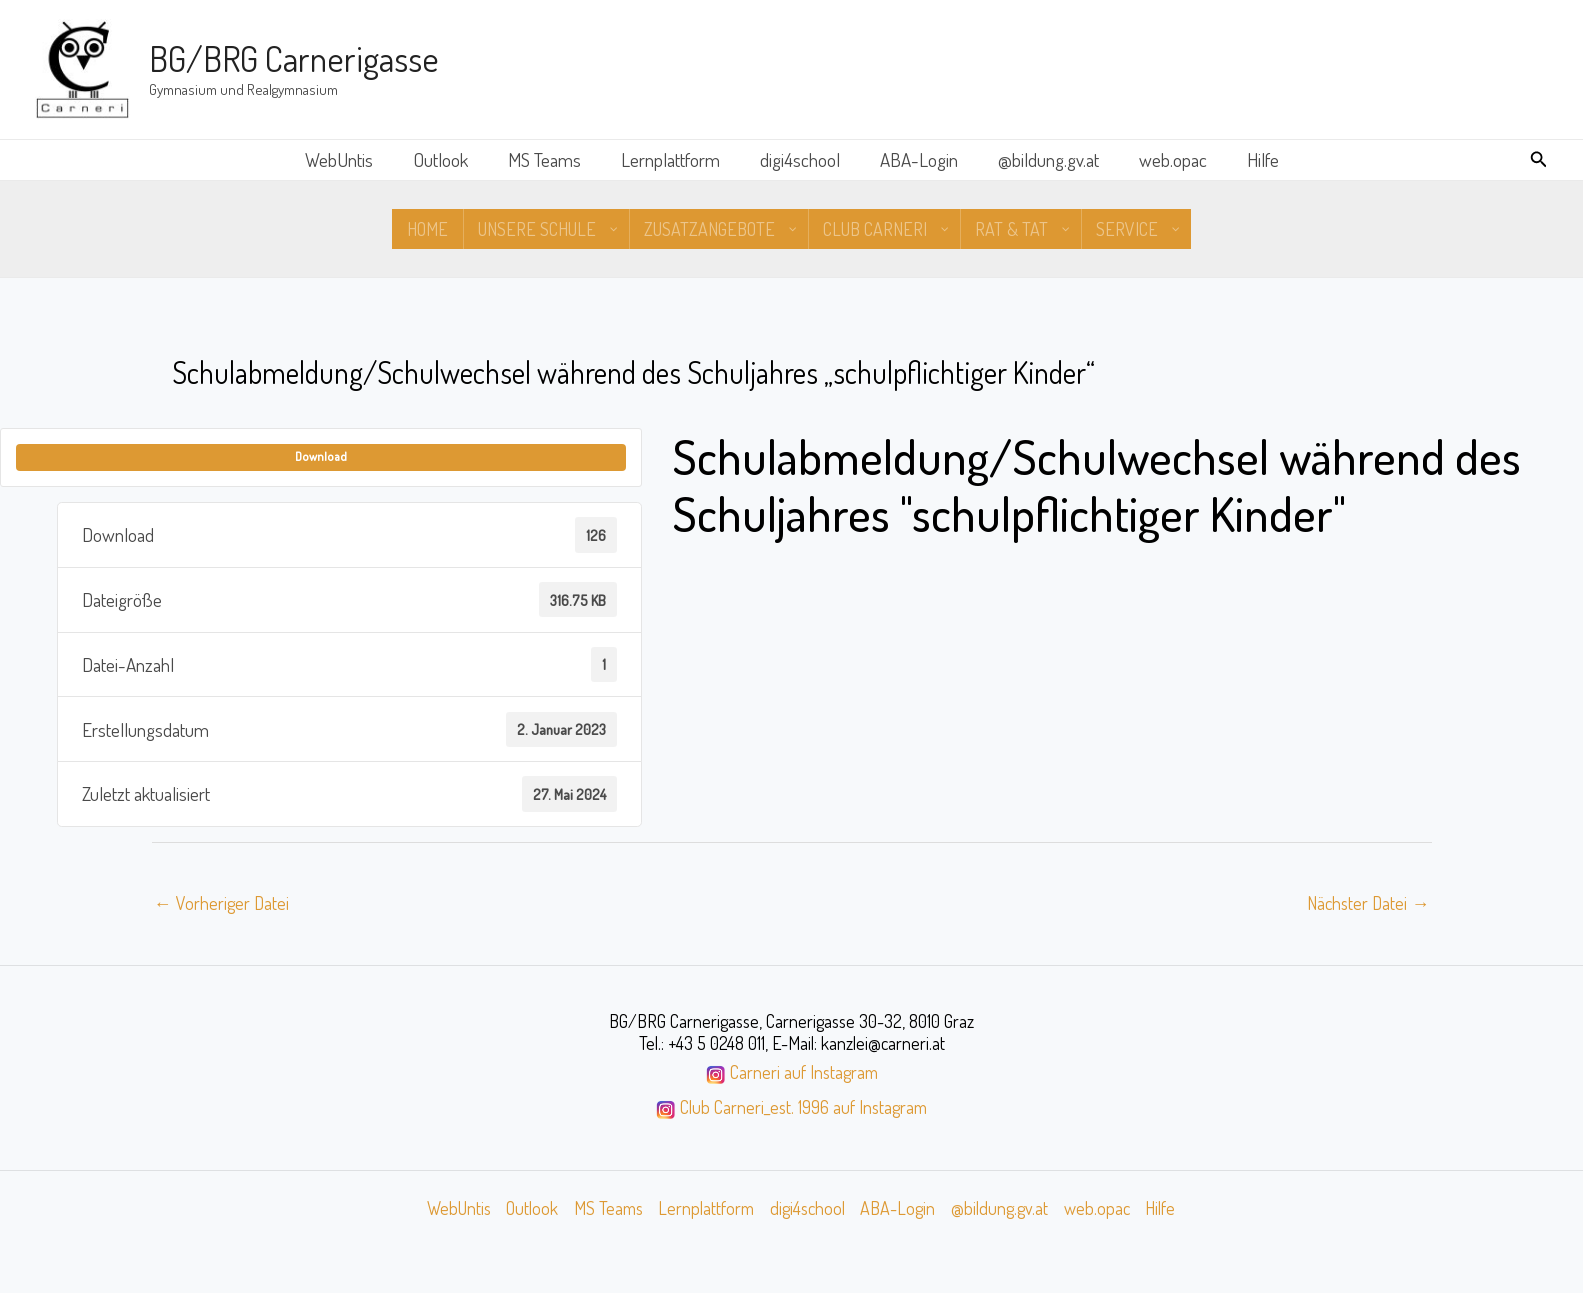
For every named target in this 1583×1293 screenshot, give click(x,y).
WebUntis (347, 159)
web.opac (1167, 159)
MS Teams (548, 159)
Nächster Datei (1366, 903)
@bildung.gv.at (1044, 159)
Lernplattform (672, 159)
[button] (1539, 159)
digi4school (800, 159)
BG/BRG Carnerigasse (294, 58)
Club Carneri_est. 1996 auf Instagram (804, 1109)
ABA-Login (917, 159)
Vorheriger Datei (223, 903)
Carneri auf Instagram (804, 1074)
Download (321, 457)
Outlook (446, 159)
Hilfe (1255, 159)
